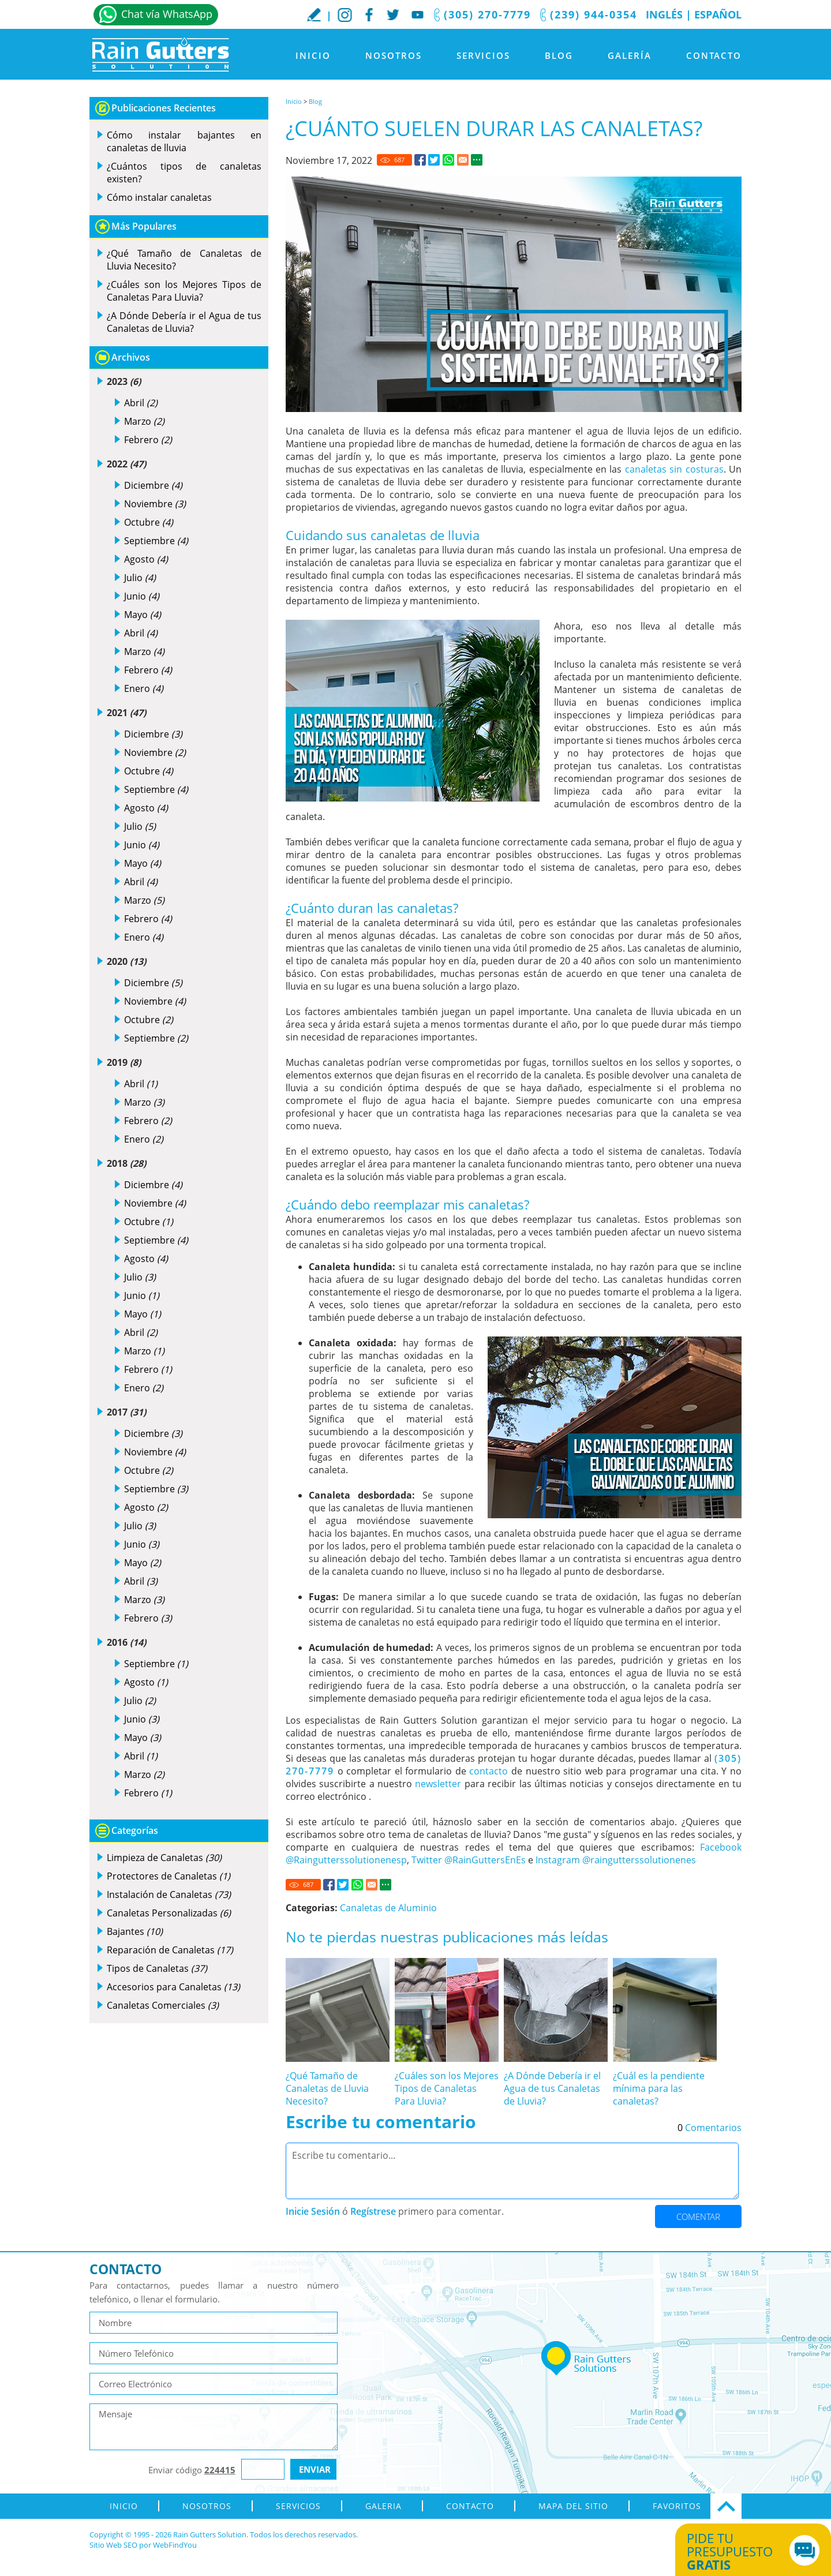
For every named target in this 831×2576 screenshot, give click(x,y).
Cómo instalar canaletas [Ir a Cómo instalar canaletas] (159, 197)
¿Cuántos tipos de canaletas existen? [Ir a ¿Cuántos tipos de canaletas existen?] (184, 172)
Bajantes (135, 1931)
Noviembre (155, 503)
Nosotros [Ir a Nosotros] (393, 55)
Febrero (148, 439)
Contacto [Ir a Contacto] (714, 55)
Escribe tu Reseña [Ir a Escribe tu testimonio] (313, 14)
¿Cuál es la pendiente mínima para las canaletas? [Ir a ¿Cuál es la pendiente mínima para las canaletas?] (659, 2088)
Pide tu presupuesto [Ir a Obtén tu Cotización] (740, 2551)
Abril (141, 402)
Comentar (698, 2216)
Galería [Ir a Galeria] (630, 55)
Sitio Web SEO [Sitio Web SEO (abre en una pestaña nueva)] (113, 2545)
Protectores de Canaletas (168, 1876)
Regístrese (373, 2211)
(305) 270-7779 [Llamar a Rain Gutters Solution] (487, 14)
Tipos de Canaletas (157, 1968)
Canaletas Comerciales (163, 2005)
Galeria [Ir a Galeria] (383, 2505)
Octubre (148, 522)
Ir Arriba (726, 2506)
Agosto (146, 559)
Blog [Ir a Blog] (559, 55)
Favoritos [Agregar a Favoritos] (677, 2505)
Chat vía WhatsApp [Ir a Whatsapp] (166, 14)
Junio (141, 596)
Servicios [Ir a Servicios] (483, 55)
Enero (143, 688)
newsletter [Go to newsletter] (438, 1783)
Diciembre (153, 485)
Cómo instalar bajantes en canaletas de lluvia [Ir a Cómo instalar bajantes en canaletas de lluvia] (184, 141)
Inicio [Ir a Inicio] (313, 55)
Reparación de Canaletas (170, 1950)
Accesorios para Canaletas (173, 1986)
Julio (140, 577)
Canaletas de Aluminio (388, 1907)
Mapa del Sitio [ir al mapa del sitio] (573, 2505)
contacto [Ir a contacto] (488, 1771)
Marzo (144, 421)
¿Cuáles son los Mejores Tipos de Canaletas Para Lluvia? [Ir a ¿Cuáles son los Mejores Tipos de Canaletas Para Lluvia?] (447, 2088)
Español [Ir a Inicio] (718, 14)
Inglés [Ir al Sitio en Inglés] (664, 14)
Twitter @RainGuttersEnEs (468, 1860)
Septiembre (156, 540)
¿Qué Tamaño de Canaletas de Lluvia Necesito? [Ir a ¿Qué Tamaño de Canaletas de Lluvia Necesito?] (327, 2088)
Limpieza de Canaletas (164, 1857)
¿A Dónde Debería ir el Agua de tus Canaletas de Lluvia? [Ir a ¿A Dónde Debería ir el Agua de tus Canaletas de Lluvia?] (552, 2088)
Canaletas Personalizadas (169, 1913)
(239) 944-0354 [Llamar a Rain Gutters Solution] (593, 14)
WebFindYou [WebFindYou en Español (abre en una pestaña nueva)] (175, 2545)
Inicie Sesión (313, 2211)
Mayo (142, 614)
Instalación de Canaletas (169, 1894)
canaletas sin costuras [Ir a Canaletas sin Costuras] (674, 469)
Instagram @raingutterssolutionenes (616, 1860)
